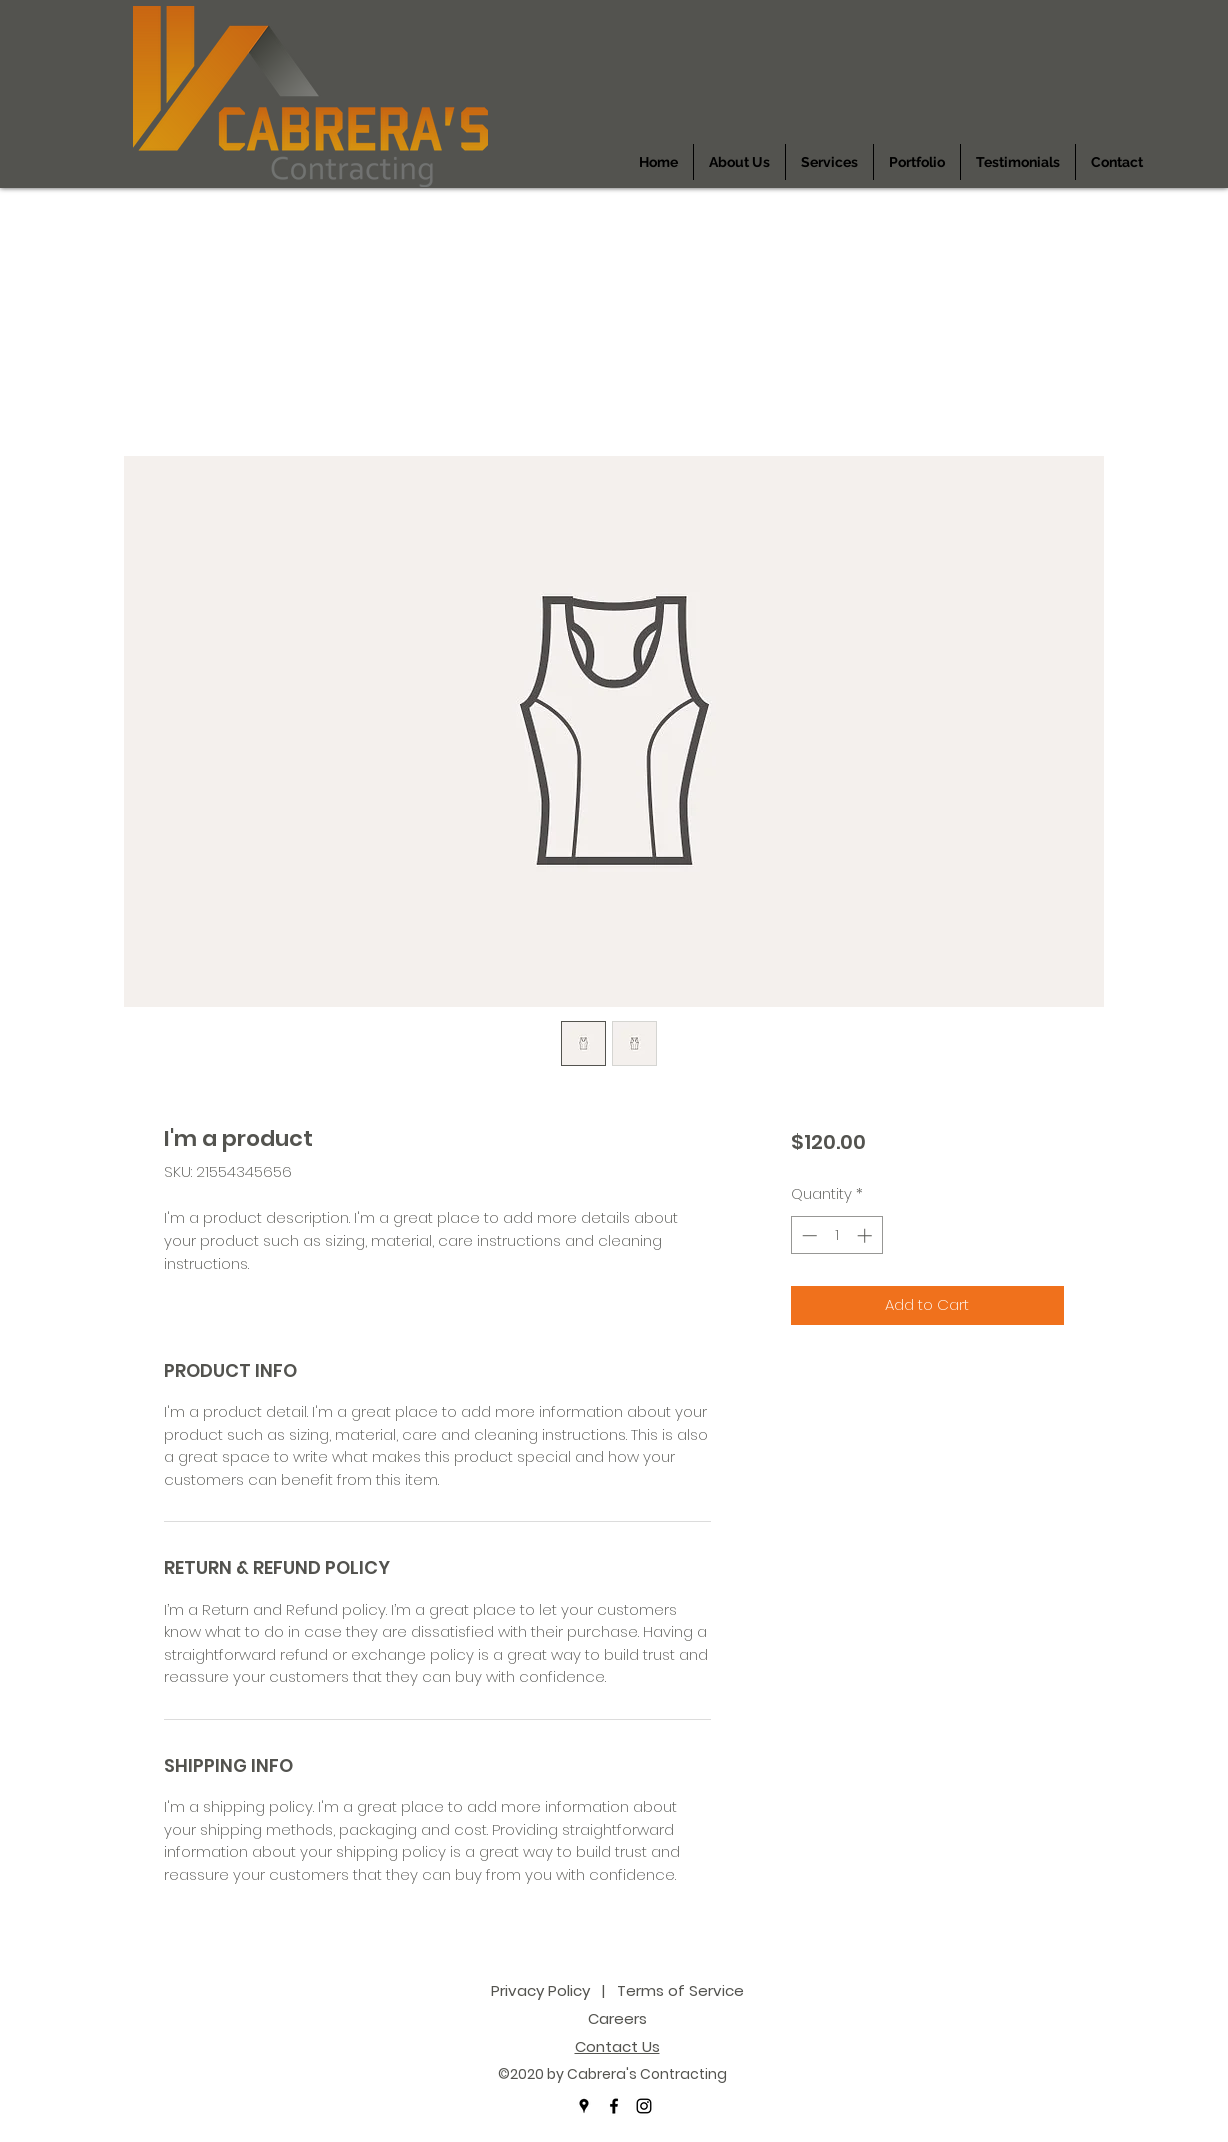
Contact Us (617, 2046)
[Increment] (866, 1235)
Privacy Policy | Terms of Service (617, 1990)
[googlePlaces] (584, 2106)
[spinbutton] (836, 1235)
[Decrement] (807, 1235)
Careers (617, 2018)
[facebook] (614, 2106)
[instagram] (644, 2106)
